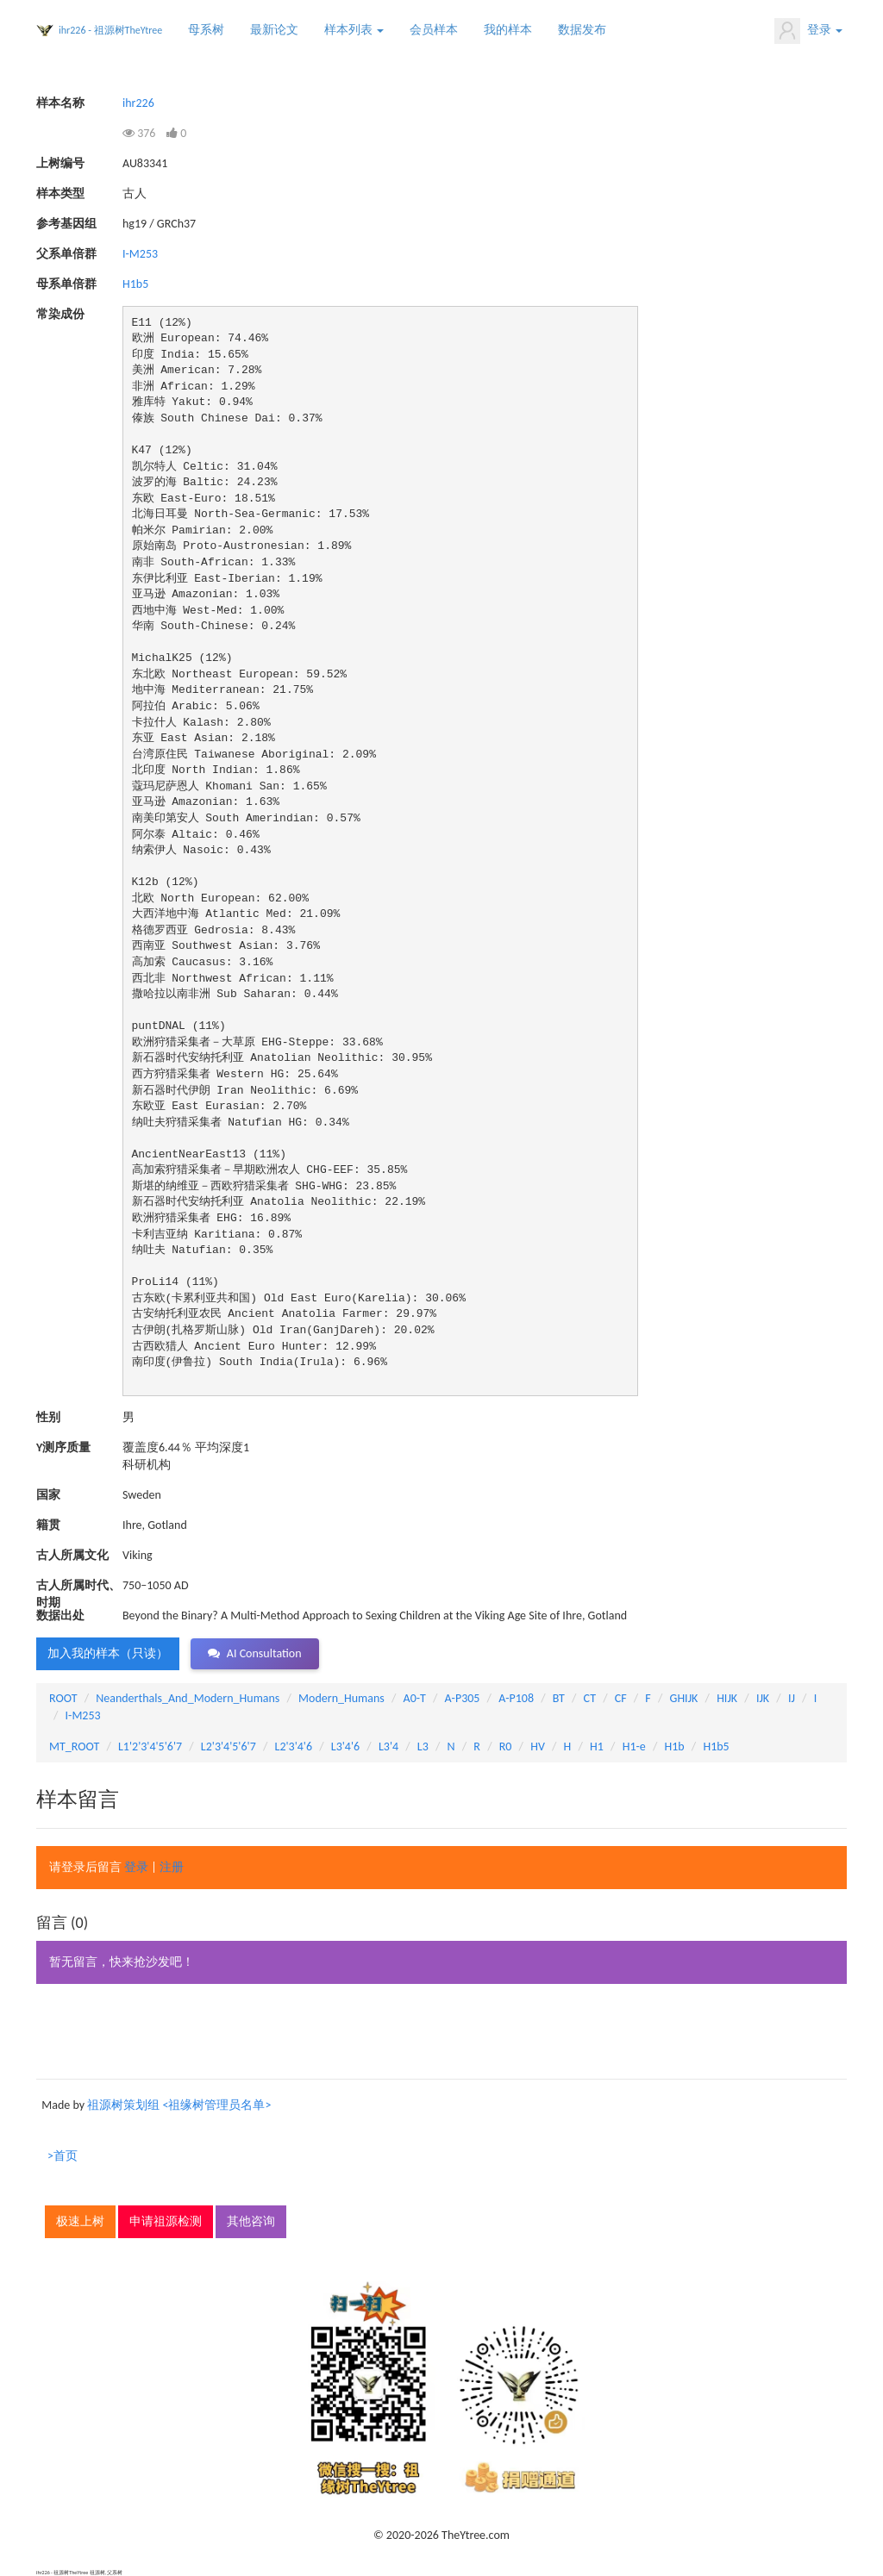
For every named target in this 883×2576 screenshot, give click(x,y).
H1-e (634, 1746)
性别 (48, 1417)
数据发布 (582, 29)
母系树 (206, 29)
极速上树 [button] (80, 2221)
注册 (172, 1867)
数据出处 (60, 1615)
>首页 (62, 2156)
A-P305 (462, 1698)
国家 (48, 1495)
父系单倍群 (66, 253)
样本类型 (60, 193)
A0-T (415, 1698)
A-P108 (516, 1698)
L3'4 (388, 1746)
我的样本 (508, 29)
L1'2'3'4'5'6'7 (150, 1746)
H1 (597, 1746)
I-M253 (140, 253)
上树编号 (60, 163)
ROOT (63, 1698)
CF (621, 1698)
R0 (505, 1746)
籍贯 (48, 1525)
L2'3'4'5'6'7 (228, 1746)
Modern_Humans (341, 1698)
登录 (808, 31)
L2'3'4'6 (294, 1746)
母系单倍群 (66, 284)
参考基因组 (66, 223)
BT (559, 1698)
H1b (674, 1746)
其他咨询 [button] (251, 2221)
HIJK (727, 1698)
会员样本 (434, 29)
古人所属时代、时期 (78, 1586)
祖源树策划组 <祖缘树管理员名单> (179, 2105)
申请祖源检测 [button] (165, 2221)
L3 (423, 1746)
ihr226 (138, 103)
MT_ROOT (74, 1746)
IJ (791, 1698)
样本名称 (60, 103)
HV (537, 1746)
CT (590, 1698)
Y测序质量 (63, 1447)
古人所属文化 (72, 1555)
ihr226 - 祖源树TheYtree (110, 30)
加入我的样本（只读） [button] (107, 1653)
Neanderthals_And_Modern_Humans (187, 1698)
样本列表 (354, 29)
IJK (762, 1698)
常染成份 (60, 314)
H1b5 (135, 284)
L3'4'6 (345, 1746)
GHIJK (684, 1698)
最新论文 (274, 29)
